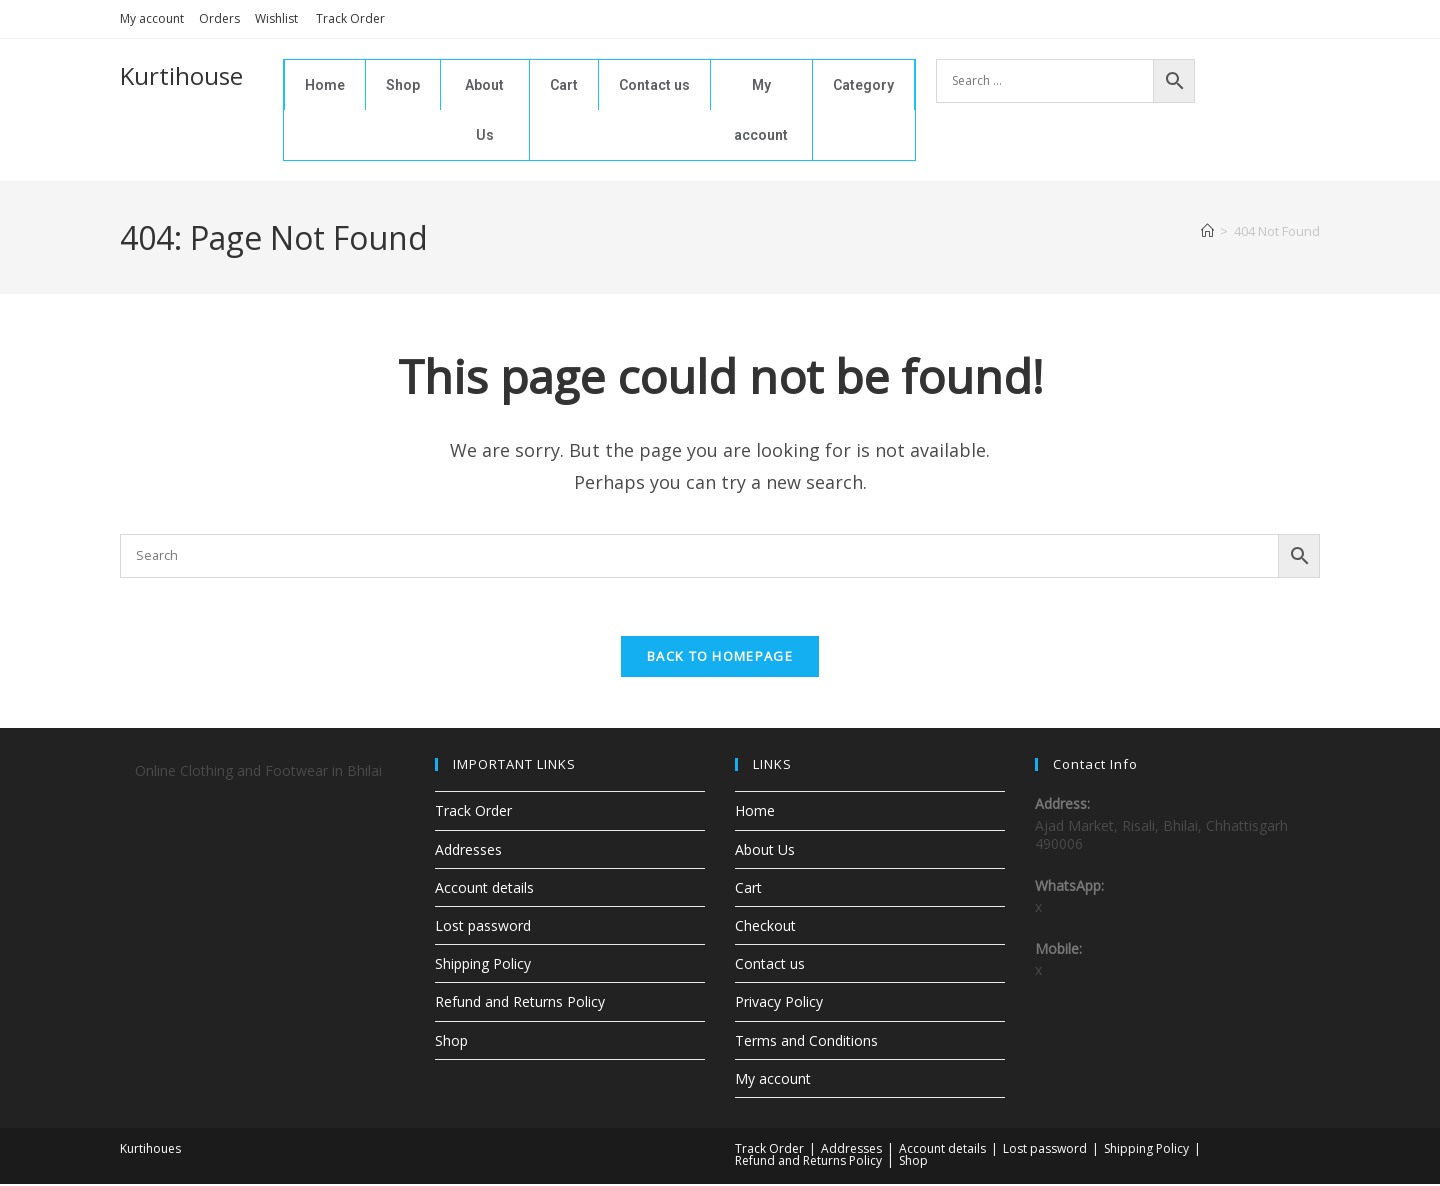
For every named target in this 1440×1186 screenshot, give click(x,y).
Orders (219, 18)
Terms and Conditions (806, 1042)
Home (325, 85)
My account (152, 18)
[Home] (1207, 231)
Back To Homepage (720, 659)
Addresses (468, 851)
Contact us (654, 85)
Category (863, 85)
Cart (564, 85)
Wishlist (278, 18)
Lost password (483, 927)
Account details (484, 889)
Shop (403, 85)
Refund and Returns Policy (520, 1004)
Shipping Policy (483, 965)
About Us (484, 110)
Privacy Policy (779, 1004)
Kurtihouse (181, 75)
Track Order (350, 18)
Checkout (765, 927)
